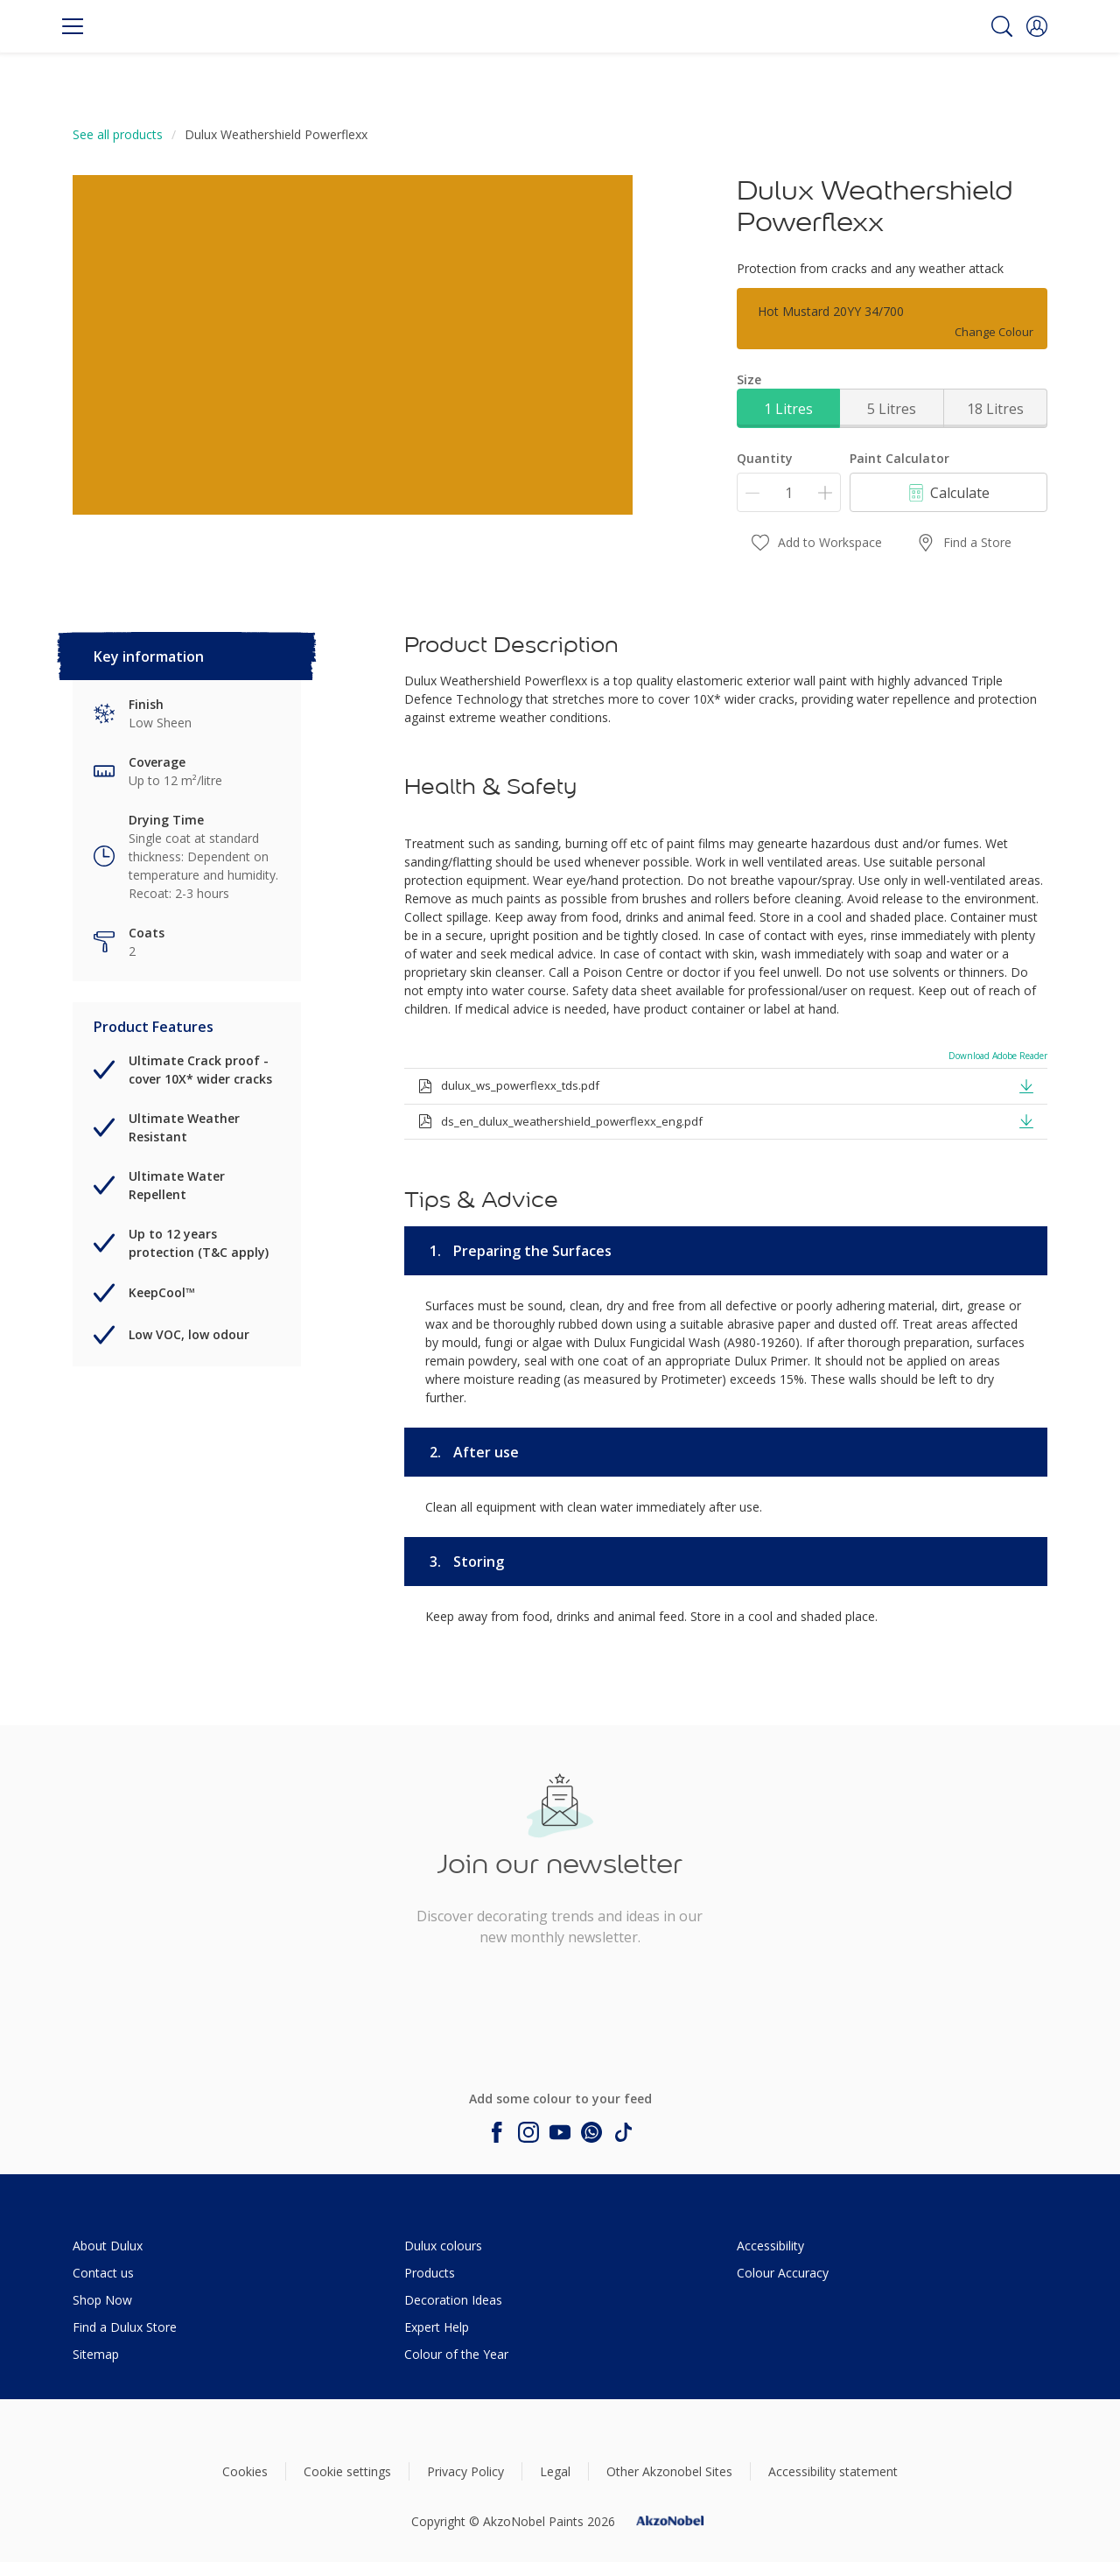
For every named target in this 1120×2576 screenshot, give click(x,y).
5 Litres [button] (891, 408)
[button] (1036, 26)
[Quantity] (789, 492)
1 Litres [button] (788, 408)
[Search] (1001, 26)
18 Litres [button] (995, 408)
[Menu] (72, 26)
